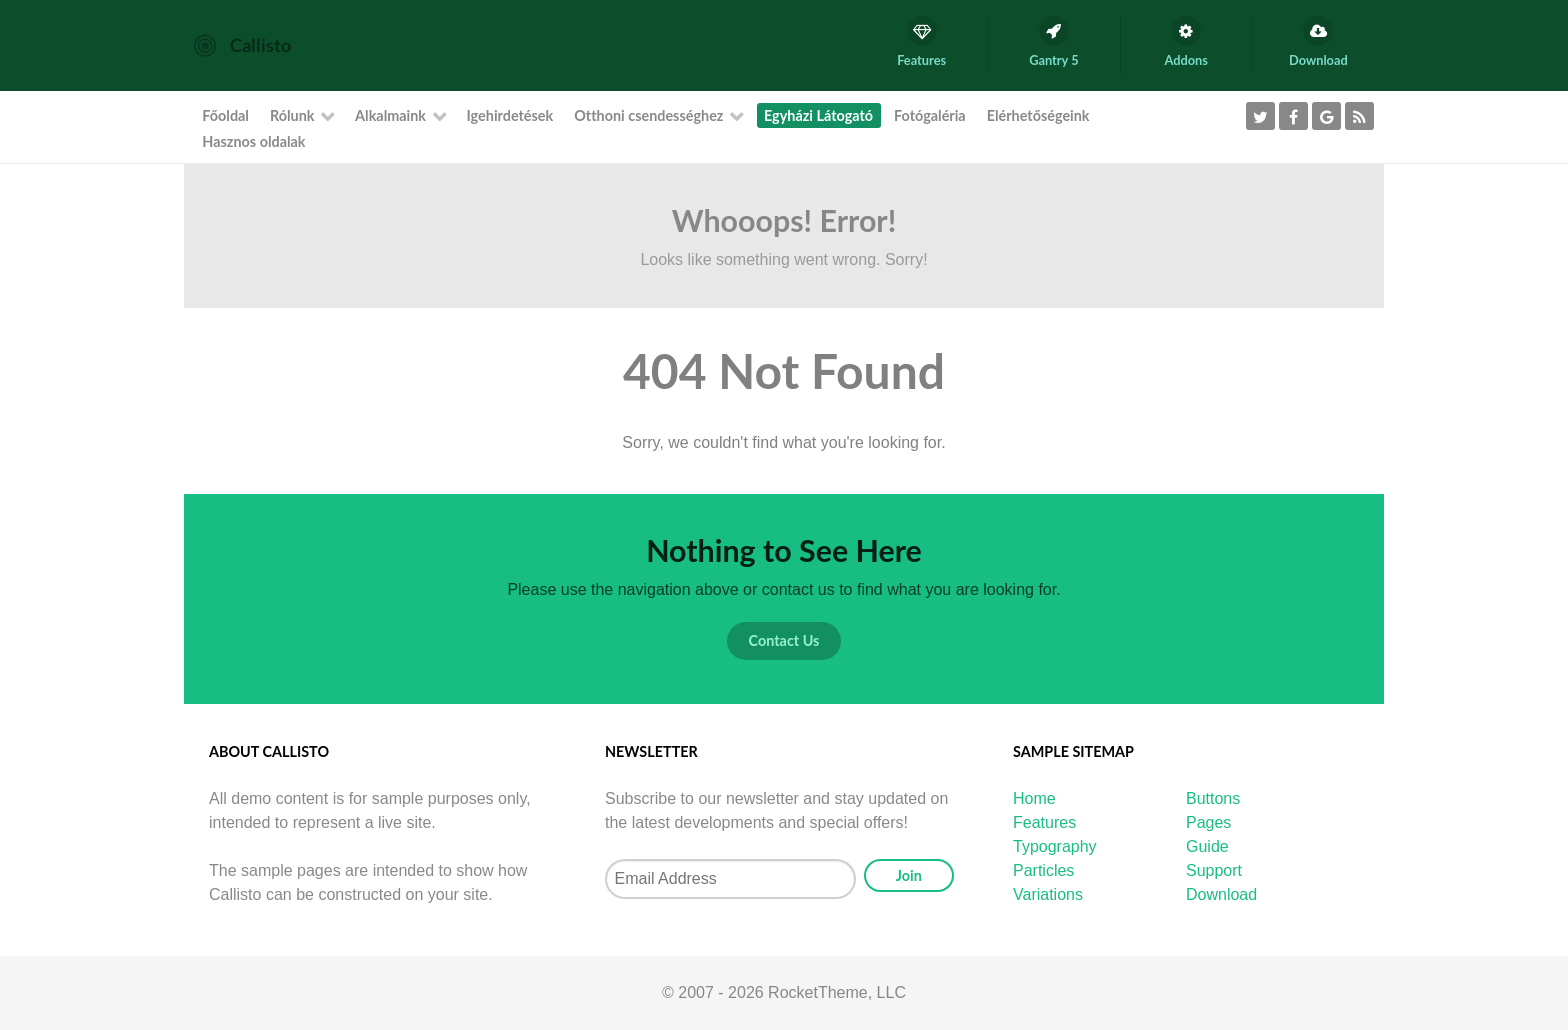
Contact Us (784, 640)
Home (1034, 798)
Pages (1208, 822)
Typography (1055, 846)
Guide (1207, 846)
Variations (1048, 894)
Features (1044, 822)
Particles (1043, 870)
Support (1214, 870)
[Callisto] (242, 44)
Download (1221, 894)
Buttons (1213, 798)
